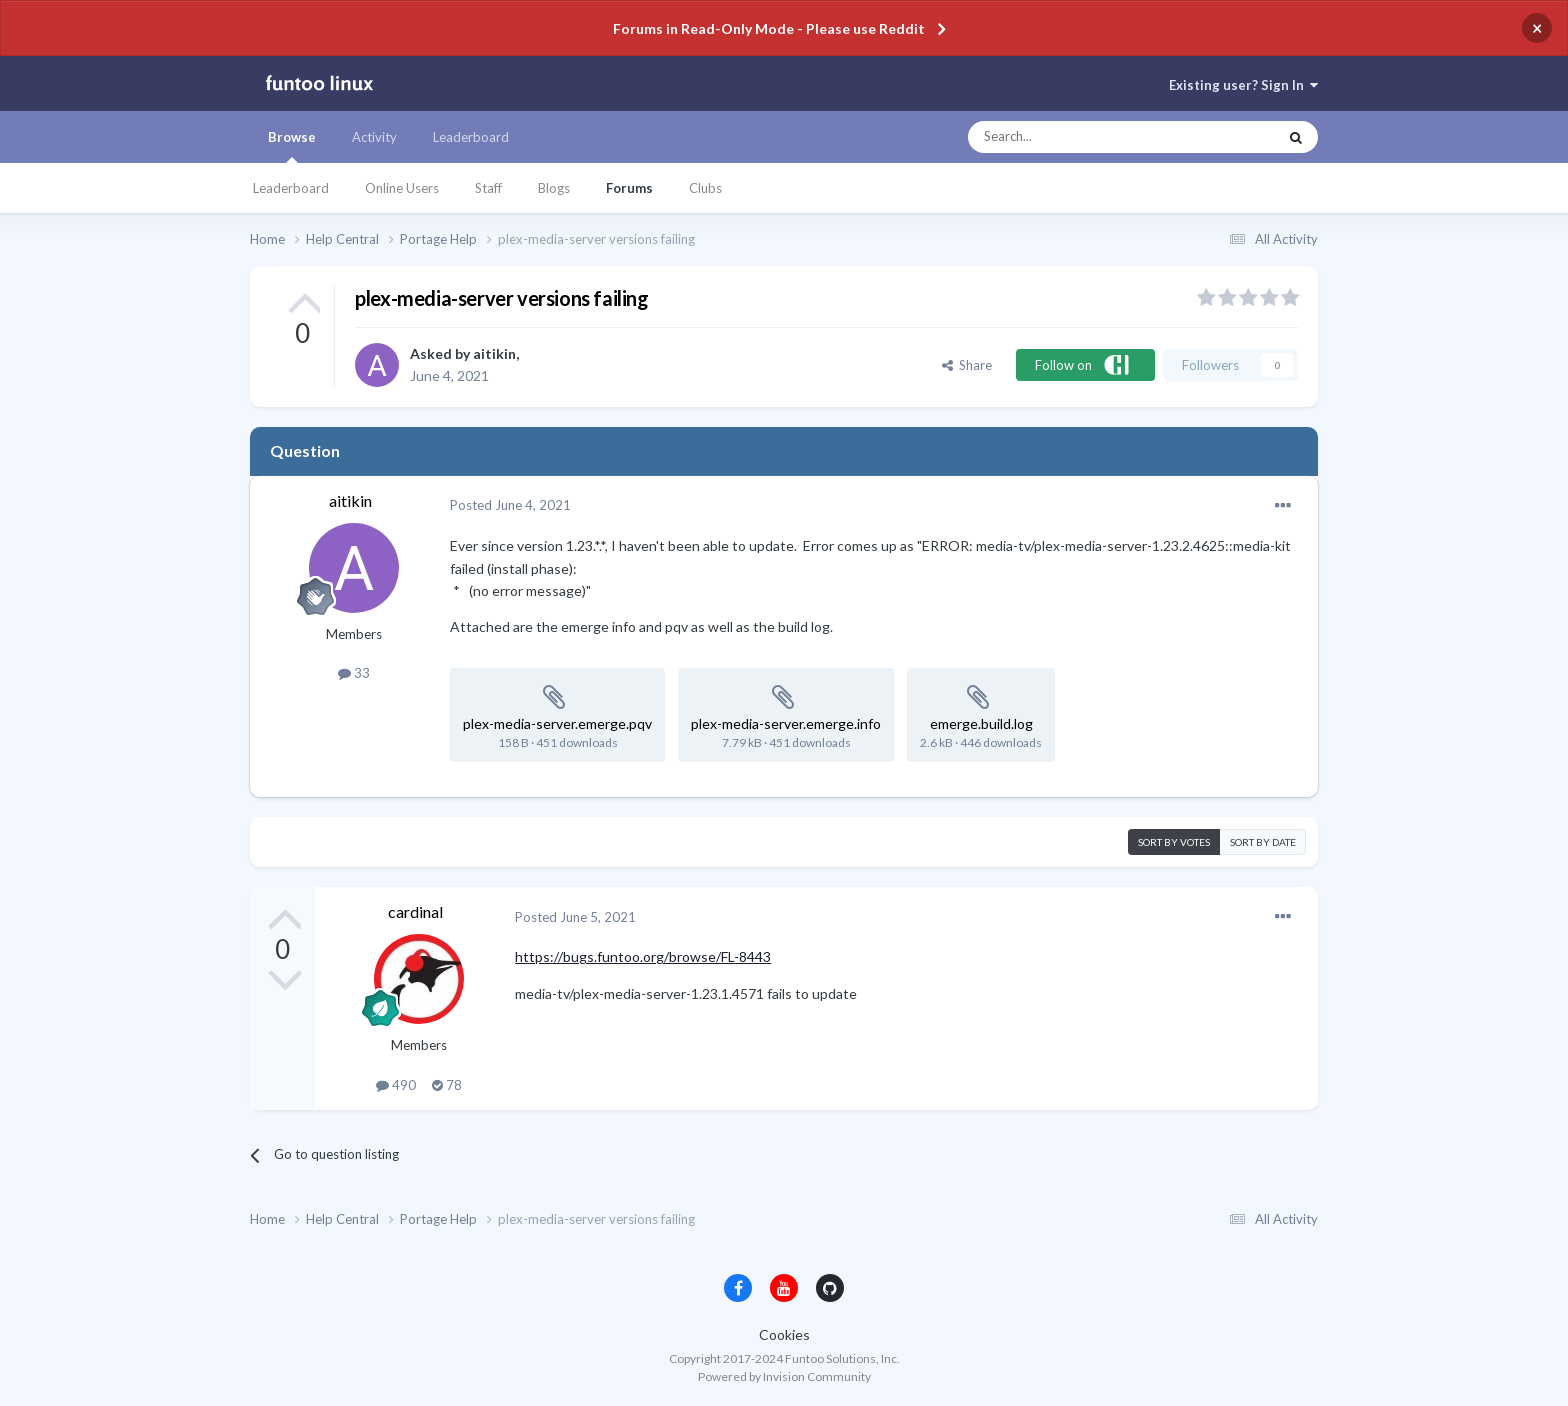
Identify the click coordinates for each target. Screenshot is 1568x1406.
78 (447, 1085)
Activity (374, 137)
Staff (488, 188)
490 (396, 1085)
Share (967, 365)
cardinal (415, 911)
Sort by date (1263, 842)
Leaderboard (291, 188)
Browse (292, 146)
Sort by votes (1174, 842)
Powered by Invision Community (784, 1376)
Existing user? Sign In (1243, 85)
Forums (629, 188)
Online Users (402, 188)
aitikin (494, 353)
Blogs (554, 188)
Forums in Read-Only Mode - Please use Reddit (769, 28)
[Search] (1082, 137)
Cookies (784, 1334)
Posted (510, 505)
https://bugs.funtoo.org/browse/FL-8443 (643, 956)
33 (354, 673)
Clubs (705, 188)
